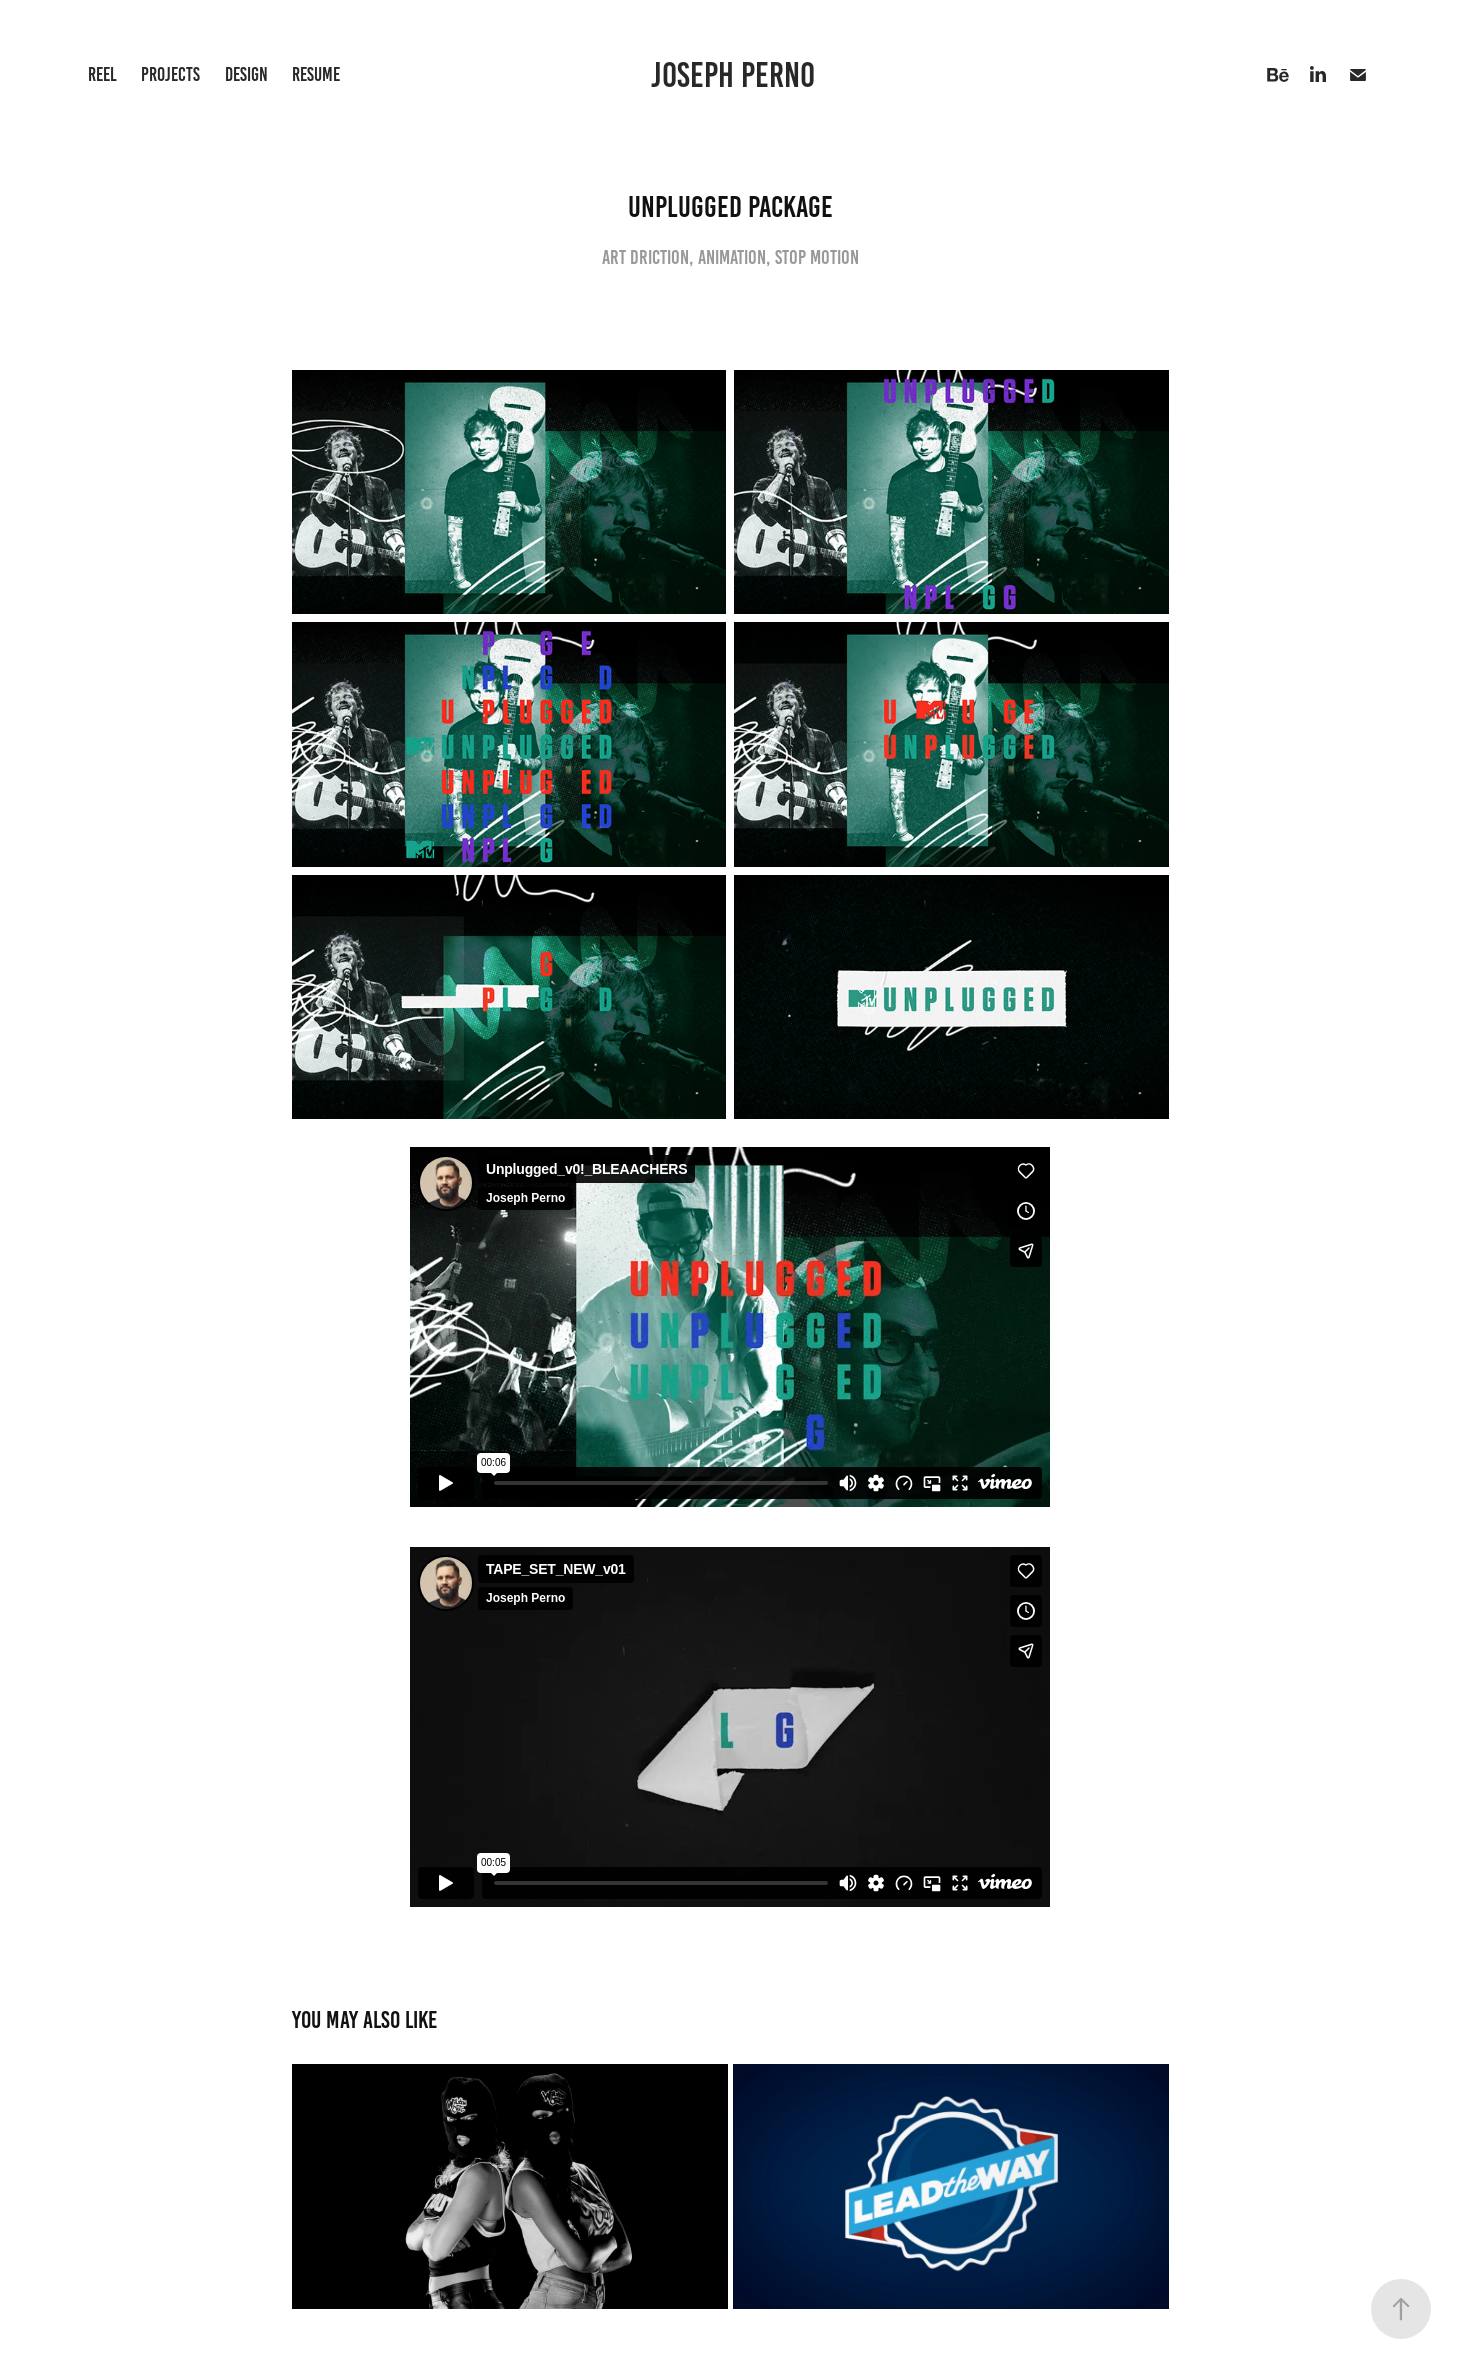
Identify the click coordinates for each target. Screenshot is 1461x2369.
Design (246, 74)
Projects (170, 74)
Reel (102, 74)
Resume (316, 74)
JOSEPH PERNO (736, 75)
